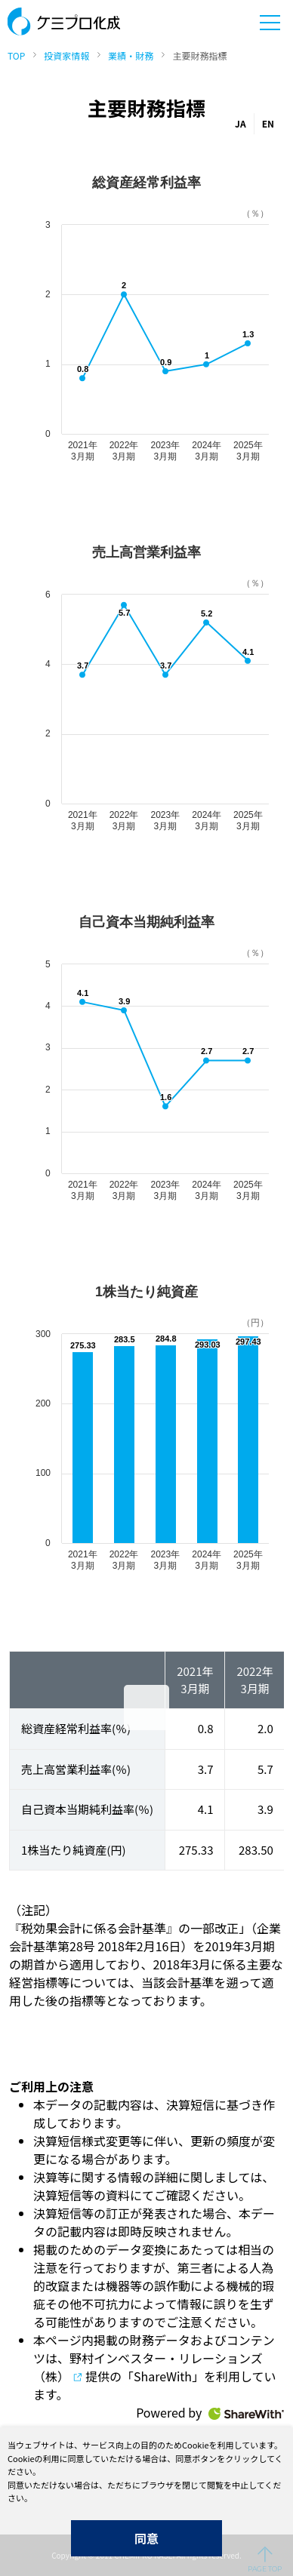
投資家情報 (66, 55)
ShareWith (246, 2414)
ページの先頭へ (265, 2559)
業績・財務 (130, 55)
